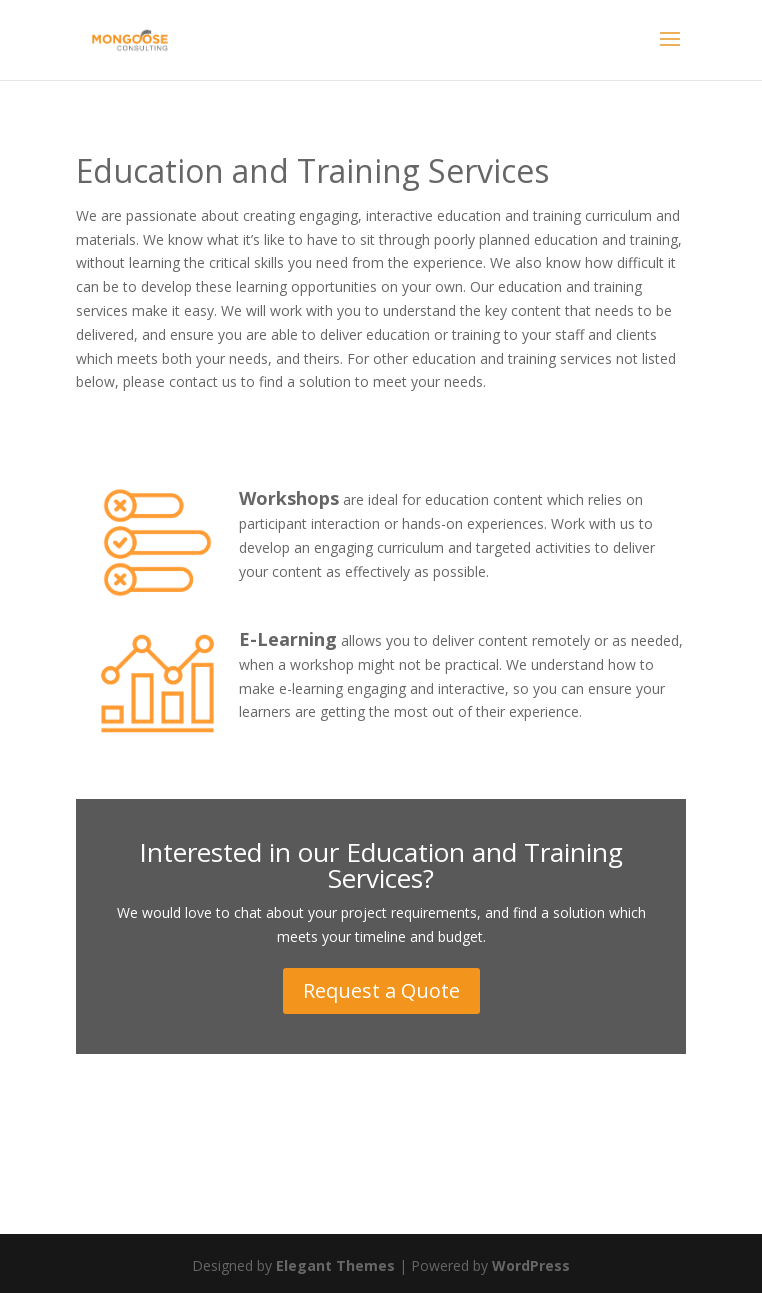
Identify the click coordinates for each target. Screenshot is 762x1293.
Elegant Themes (335, 1265)
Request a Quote (381, 990)
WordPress (531, 1265)
